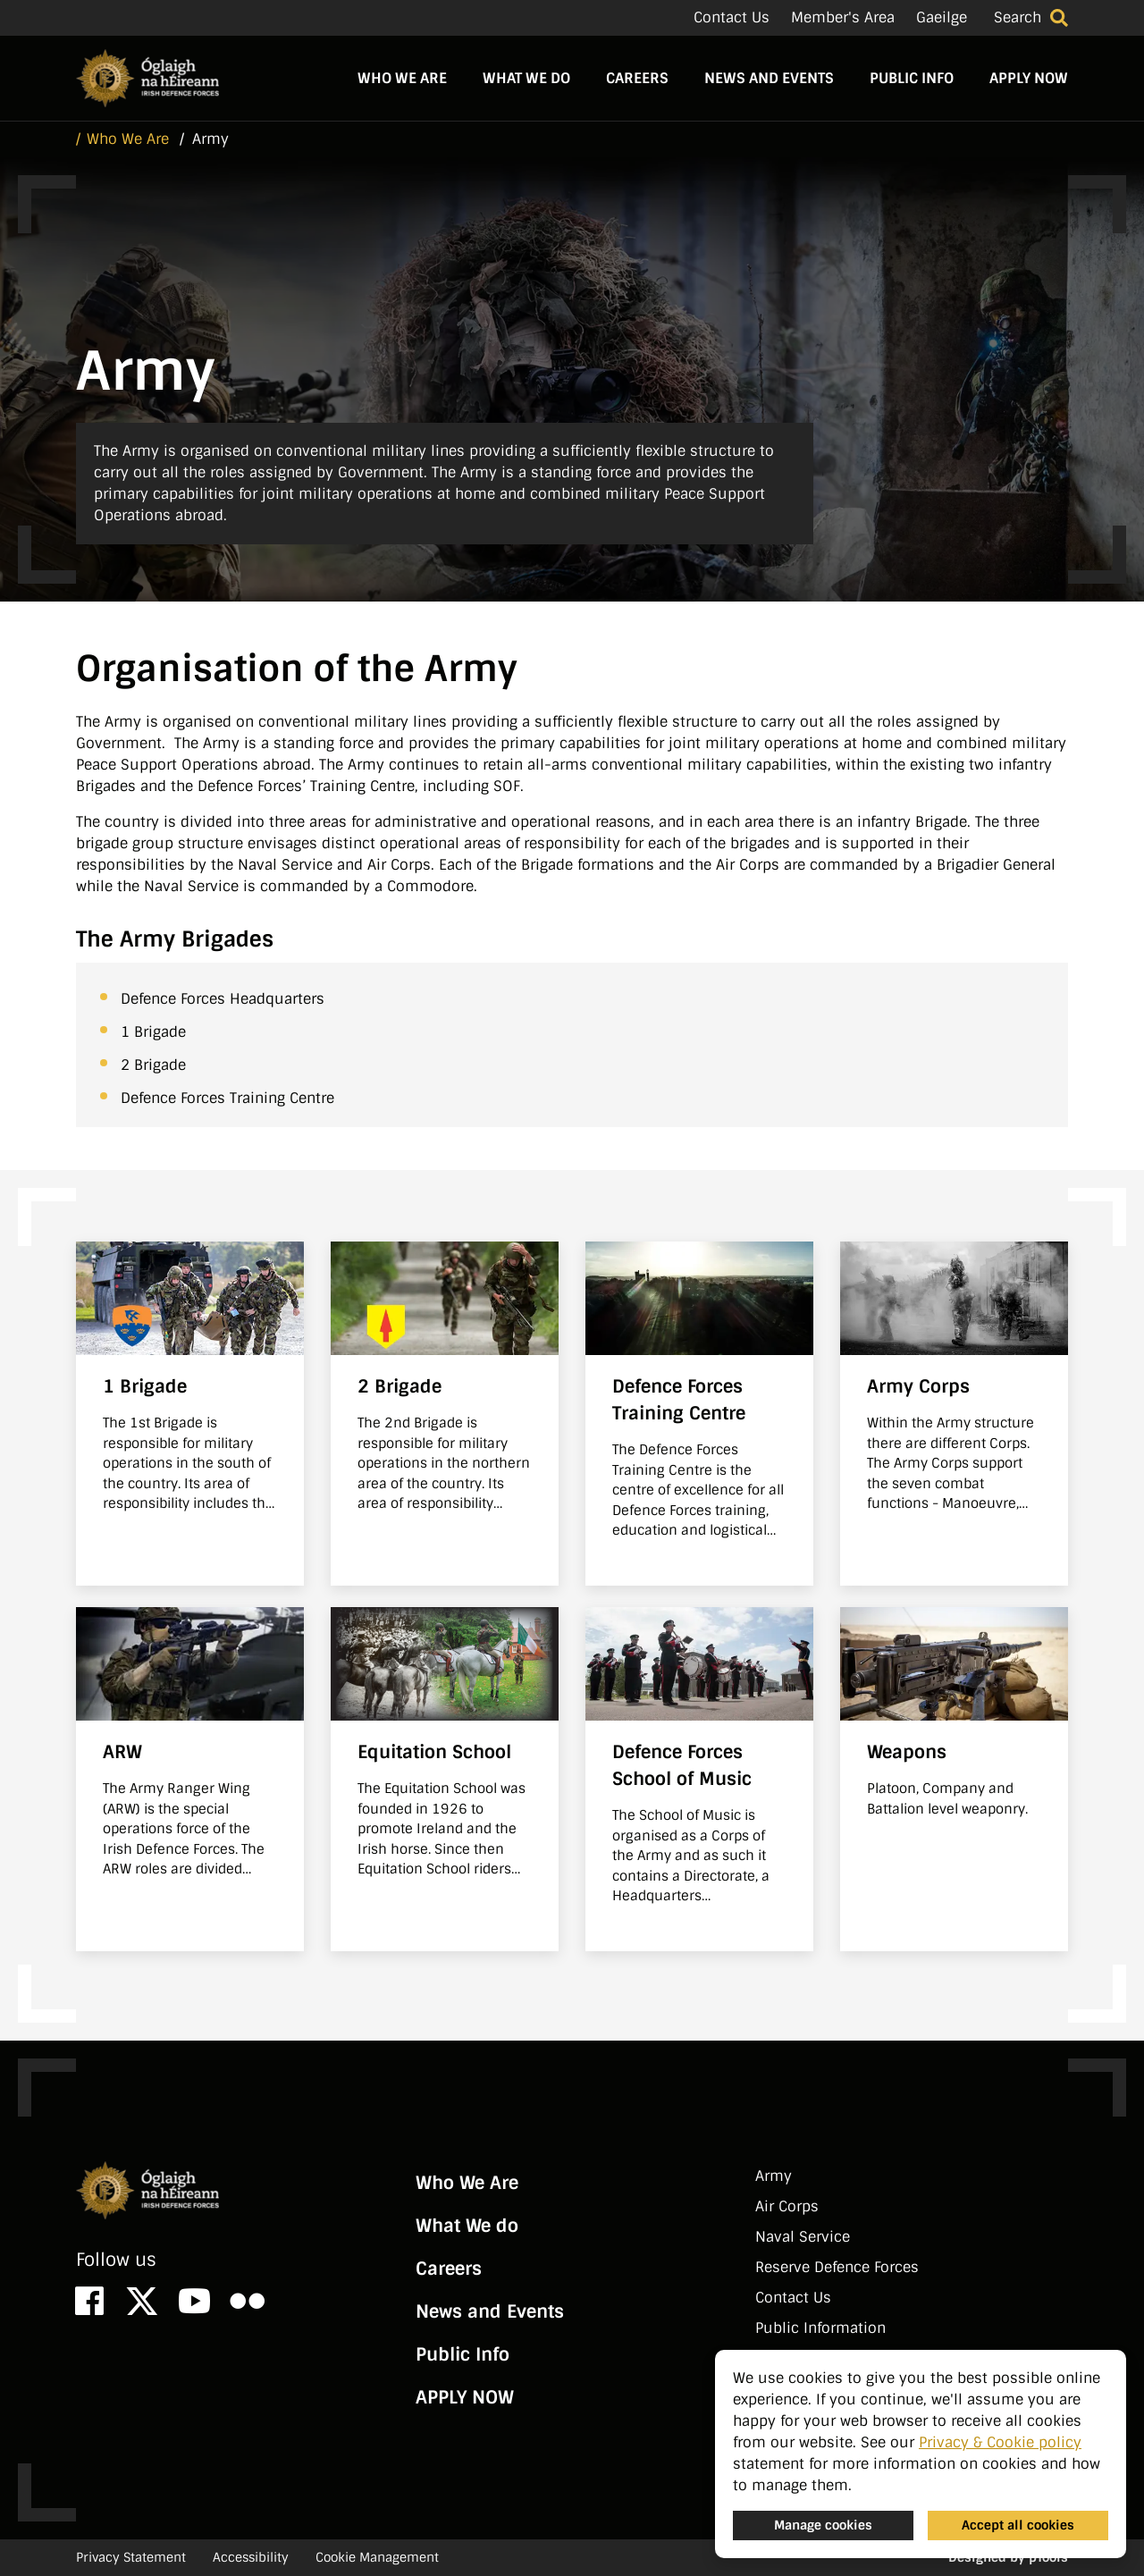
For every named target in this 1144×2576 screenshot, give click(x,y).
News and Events (769, 78)
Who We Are (402, 78)
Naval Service (802, 2236)
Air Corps (787, 2206)
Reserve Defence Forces (837, 2267)
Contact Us (732, 17)
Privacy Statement (131, 2557)
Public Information (820, 2328)
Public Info (912, 78)
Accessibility (251, 2557)
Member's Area (843, 17)
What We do (526, 78)
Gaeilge (941, 17)
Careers (637, 78)
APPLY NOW (1028, 78)
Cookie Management (377, 2557)
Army (773, 2176)
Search (1017, 17)
